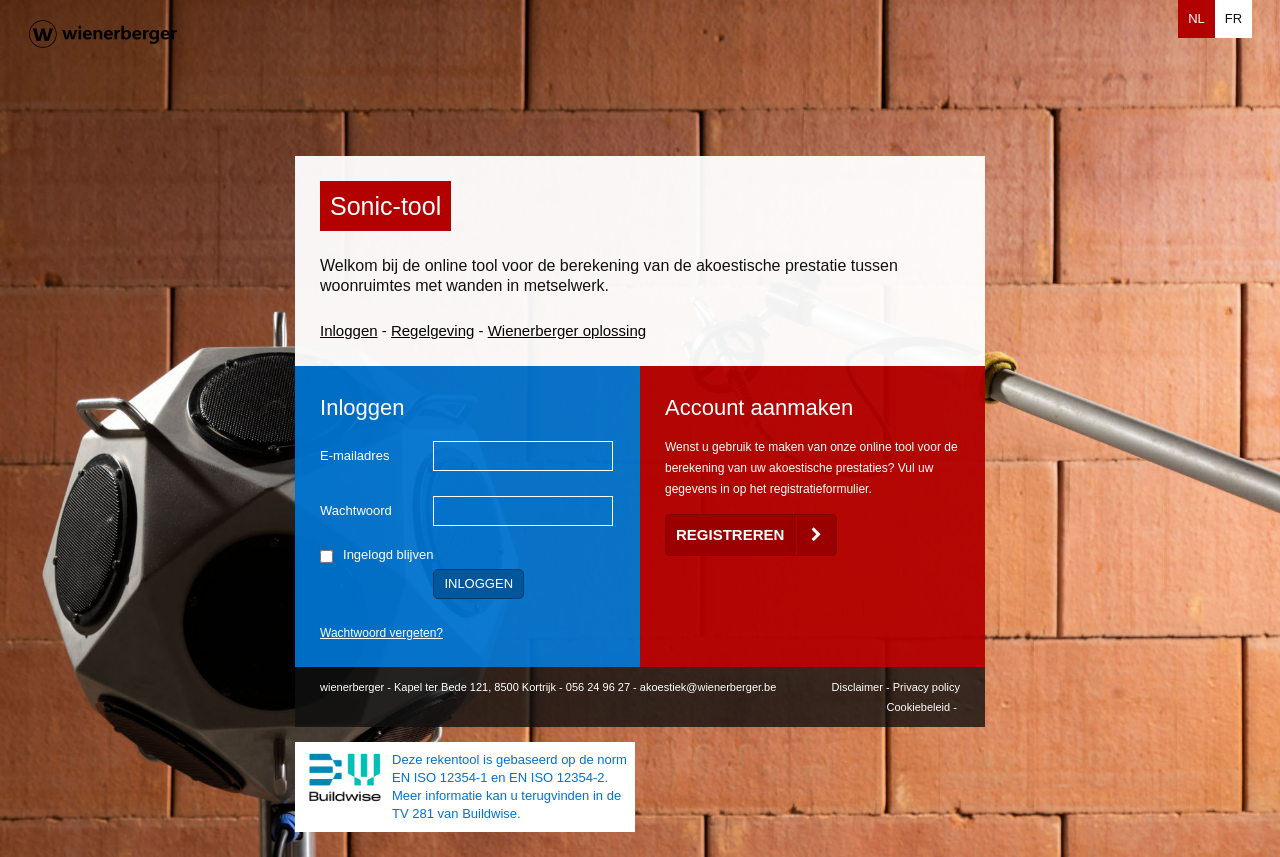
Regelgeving (432, 330)
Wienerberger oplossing (567, 330)
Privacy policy (926, 687)
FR (1233, 18)
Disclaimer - (862, 687)
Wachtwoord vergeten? (381, 633)
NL (1196, 18)
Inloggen (349, 330)
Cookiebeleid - (923, 707)
